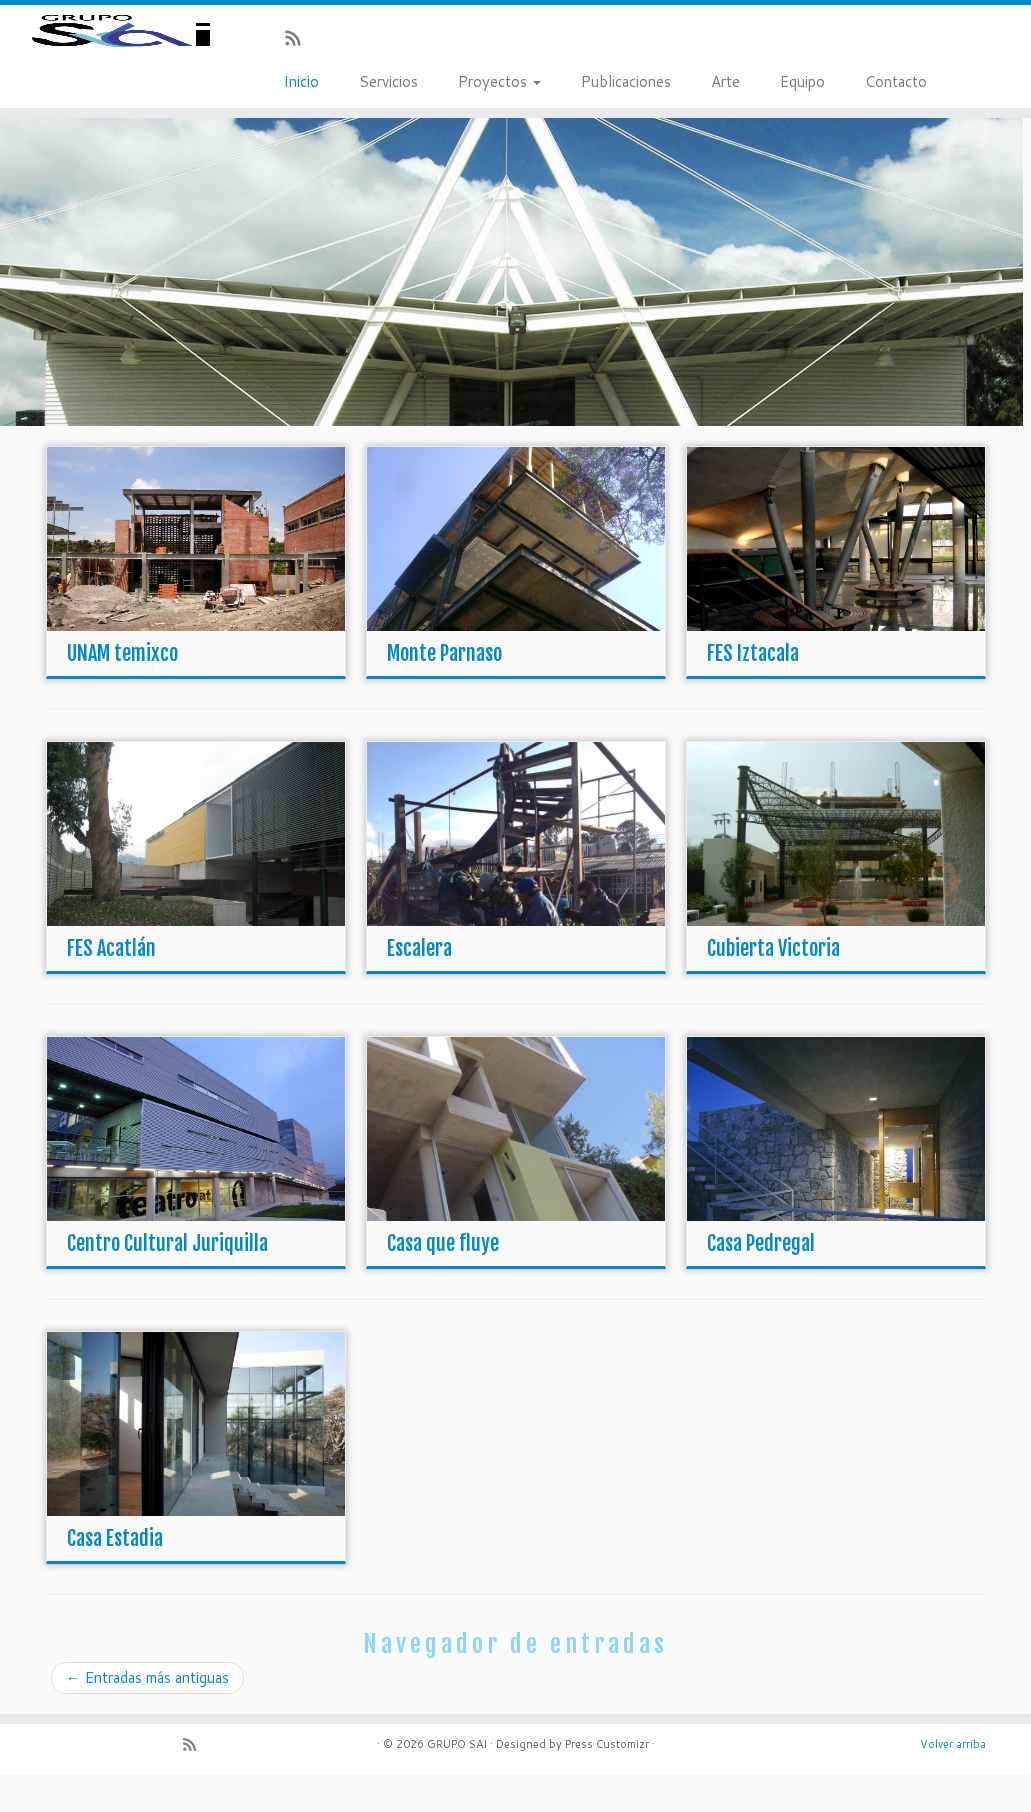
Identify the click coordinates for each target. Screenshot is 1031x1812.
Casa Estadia (115, 1576)
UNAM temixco (122, 691)
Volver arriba (953, 1782)
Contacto (896, 81)
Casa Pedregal (761, 1281)
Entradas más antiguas (147, 1715)
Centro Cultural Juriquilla (167, 1281)
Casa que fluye (443, 1281)
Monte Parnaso (444, 691)
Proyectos (499, 81)
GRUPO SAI (457, 1782)
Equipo (802, 81)
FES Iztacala (753, 691)
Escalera (419, 986)
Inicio (301, 81)
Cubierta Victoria (773, 986)
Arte (725, 81)
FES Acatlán (111, 986)
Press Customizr (607, 1782)
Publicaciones (626, 81)
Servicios (388, 81)
